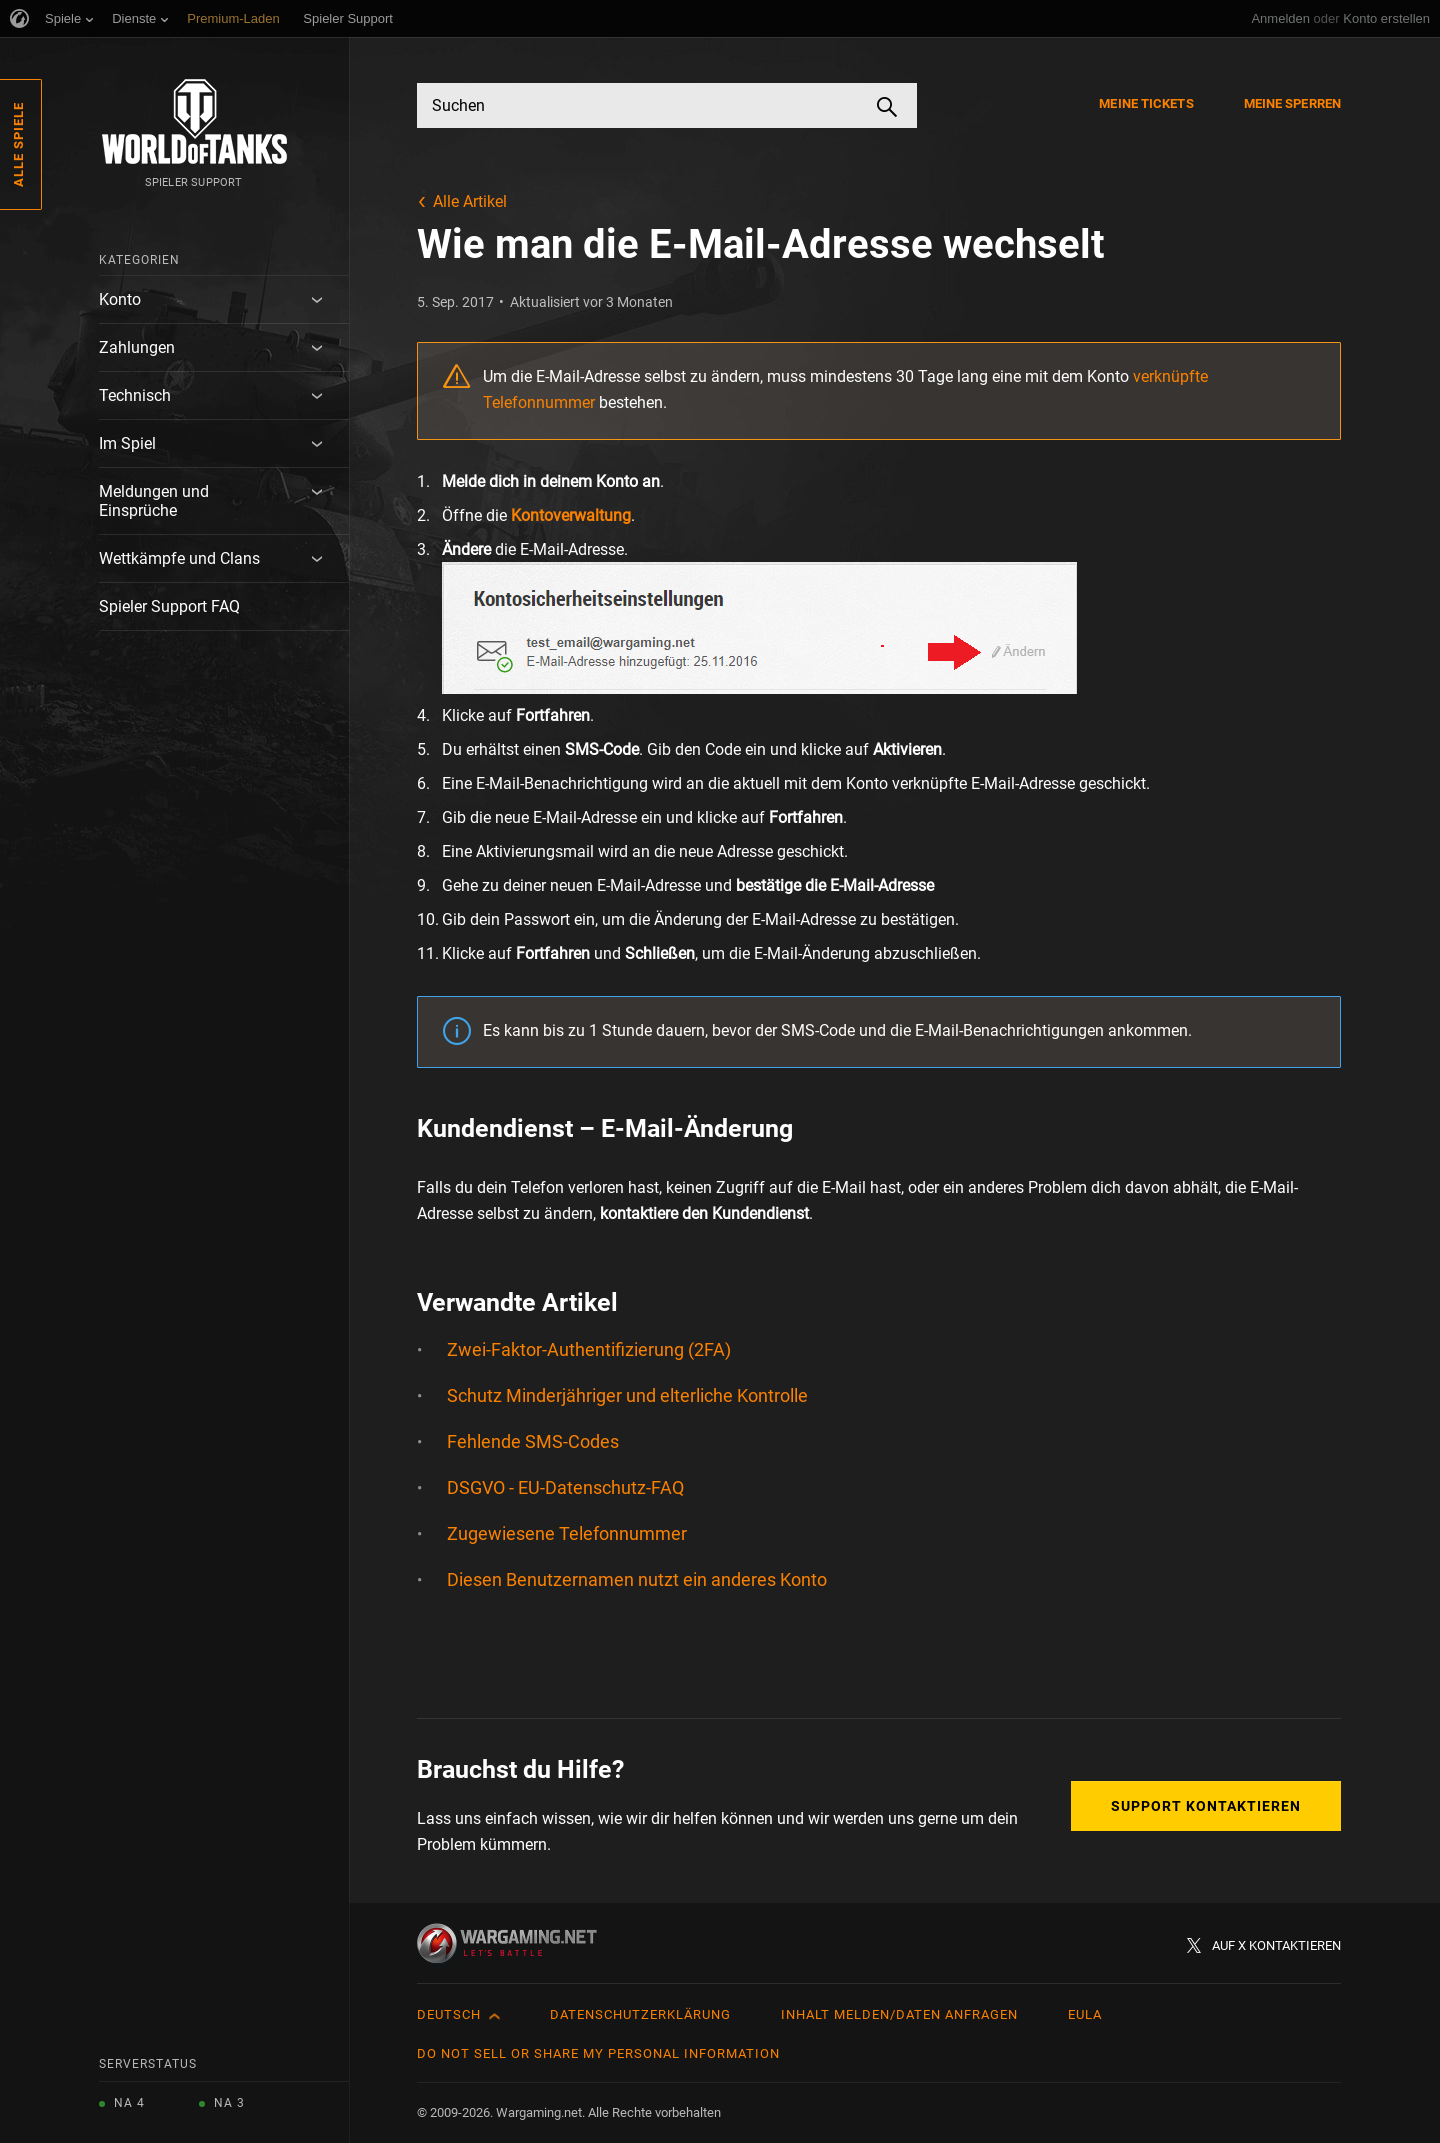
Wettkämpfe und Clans (179, 558)
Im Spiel (127, 443)
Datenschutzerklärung (640, 2014)
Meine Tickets (1146, 103)
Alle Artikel (470, 201)
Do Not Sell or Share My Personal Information (598, 2053)
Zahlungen (137, 347)
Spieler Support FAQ (169, 606)
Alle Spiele (18, 144)
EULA (1085, 2014)
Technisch (135, 395)
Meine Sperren (1292, 103)
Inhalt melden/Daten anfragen (899, 2014)
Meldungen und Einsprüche (154, 501)
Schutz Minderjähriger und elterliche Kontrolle (627, 1395)
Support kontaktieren (1206, 1806)
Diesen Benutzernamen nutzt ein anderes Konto (637, 1579)
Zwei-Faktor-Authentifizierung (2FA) (589, 1349)
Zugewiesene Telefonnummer (567, 1533)
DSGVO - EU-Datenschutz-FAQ (565, 1487)
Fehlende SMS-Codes (533, 1441)
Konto (120, 299)
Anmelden (1280, 18)
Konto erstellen (1386, 18)
